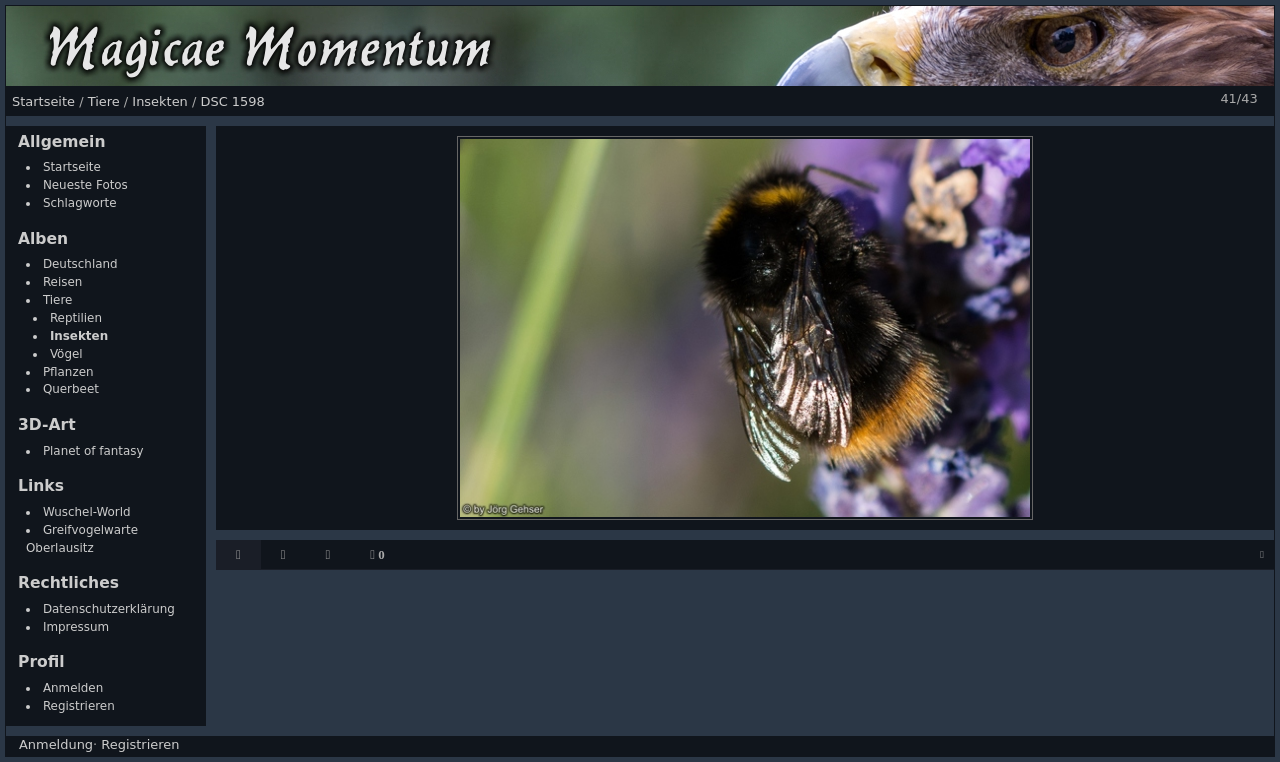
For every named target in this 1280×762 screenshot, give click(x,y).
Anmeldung (56, 744)
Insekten (79, 336)
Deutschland (80, 264)
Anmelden (73, 688)
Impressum (76, 627)
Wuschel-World (87, 512)
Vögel (66, 354)
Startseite (72, 167)
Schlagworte (80, 203)
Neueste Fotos (85, 185)
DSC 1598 (232, 101)
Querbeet (71, 389)
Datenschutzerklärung (109, 609)
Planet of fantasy (93, 451)
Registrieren (79, 706)
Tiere (58, 300)
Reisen (62, 282)
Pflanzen (68, 372)
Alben (43, 239)
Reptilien (76, 318)
